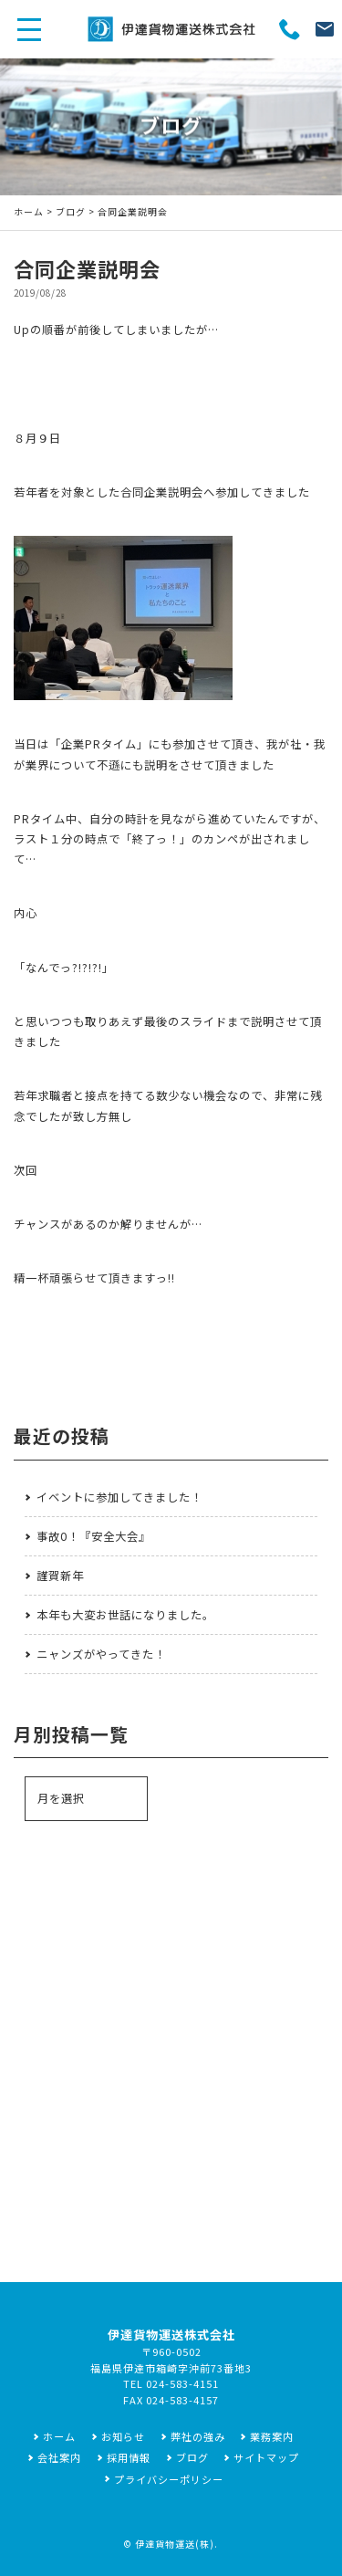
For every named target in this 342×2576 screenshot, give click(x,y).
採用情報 (128, 2457)
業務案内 (272, 2436)
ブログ (71, 211)
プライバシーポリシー (168, 2479)
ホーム (29, 211)
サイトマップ (266, 2457)
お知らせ (123, 2436)
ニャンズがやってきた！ (101, 1654)
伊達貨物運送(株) (174, 2544)
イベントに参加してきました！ (119, 1497)
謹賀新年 (60, 1575)
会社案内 (59, 2457)
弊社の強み (198, 2436)
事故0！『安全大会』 (93, 1536)
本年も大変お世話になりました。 (125, 1615)
